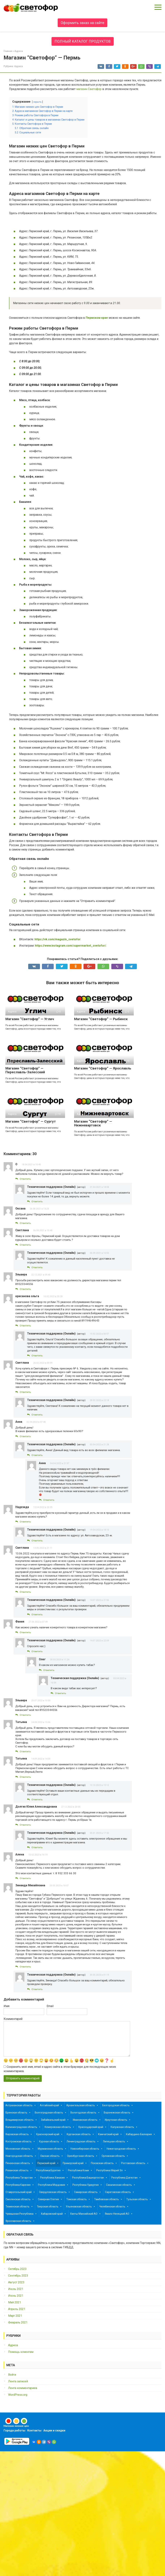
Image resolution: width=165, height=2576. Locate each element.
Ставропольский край (20, 2316)
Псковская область (104, 2288)
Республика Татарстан (21, 2302)
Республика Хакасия (54, 2302)
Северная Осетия (50, 2324)
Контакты (34, 2555)
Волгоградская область (51, 2237)
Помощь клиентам (20, 2476)
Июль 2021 (15, 2414)
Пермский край (48, 2288)
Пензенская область (20, 2288)
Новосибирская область (86, 2273)
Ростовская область (135, 2288)
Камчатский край (110, 2259)
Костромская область (20, 2266)
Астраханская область (20, 2230)
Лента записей (18, 2506)
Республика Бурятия (50, 2295)
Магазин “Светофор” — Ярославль (102, 1187)
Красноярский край (49, 2259)
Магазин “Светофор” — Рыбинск (101, 1138)
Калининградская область (23, 2251)
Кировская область (19, 2259)
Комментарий (13, 2143)
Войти (12, 2499)
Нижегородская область (123, 2273)
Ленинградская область (83, 2266)
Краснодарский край (92, 2251)
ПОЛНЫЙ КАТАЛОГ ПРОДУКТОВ (83, 41)
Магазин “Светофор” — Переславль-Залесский (25, 1189)
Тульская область (138, 2324)
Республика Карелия (20, 2309)
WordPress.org (17, 2519)
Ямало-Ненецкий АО (119, 2338)
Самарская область (87, 2316)
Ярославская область (20, 2345)
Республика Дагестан (126, 2302)
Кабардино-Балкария (140, 2259)
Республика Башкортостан (90, 2302)
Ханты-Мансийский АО (85, 2338)
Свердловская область (54, 2316)
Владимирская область (21, 2244)
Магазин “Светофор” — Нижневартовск (93, 1242)
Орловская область (115, 2280)
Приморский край (75, 2288)
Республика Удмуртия (87, 2309)
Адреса (18, 66)
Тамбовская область (108, 2324)
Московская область (20, 2273)
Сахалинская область (121, 2309)
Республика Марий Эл (111, 2295)
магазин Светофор (89, 89)
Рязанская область (19, 2295)
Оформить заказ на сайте (82, 23)
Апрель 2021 (16, 2434)
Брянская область (18, 2237)
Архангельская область (82, 2230)
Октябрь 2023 (17, 2393)
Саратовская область (119, 2316)
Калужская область (124, 2251)
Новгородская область (21, 2280)
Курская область (51, 2266)
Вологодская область (85, 2237)
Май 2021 (14, 2427)
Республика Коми (80, 2295)
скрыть (37, 101)
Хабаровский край (53, 2338)
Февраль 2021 (17, 2447)
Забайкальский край (55, 2244)
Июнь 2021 (15, 2420)
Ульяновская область (80, 2331)
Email (50, 2131)
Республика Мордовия (53, 2309)
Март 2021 (15, 2440)
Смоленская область (20, 2324)
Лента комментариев (22, 2513)
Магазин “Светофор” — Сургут (30, 1240)
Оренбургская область (82, 2280)
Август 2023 (16, 2407)
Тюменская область (19, 2331)
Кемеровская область (60, 2251)
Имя (6, 2131)
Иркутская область (118, 2244)
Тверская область (49, 2331)
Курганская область (80, 2259)
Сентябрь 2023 (18, 2400)
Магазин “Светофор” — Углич (29, 1138)
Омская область (51, 2280)
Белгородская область (117, 2230)
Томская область (78, 2324)
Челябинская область (114, 2331)
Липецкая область (116, 2266)
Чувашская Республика (21, 2338)
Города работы (14, 2555)
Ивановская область (87, 2244)
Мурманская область (52, 2273)
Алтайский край (51, 2230)
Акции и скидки (54, 2555)
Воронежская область (119, 2237)
